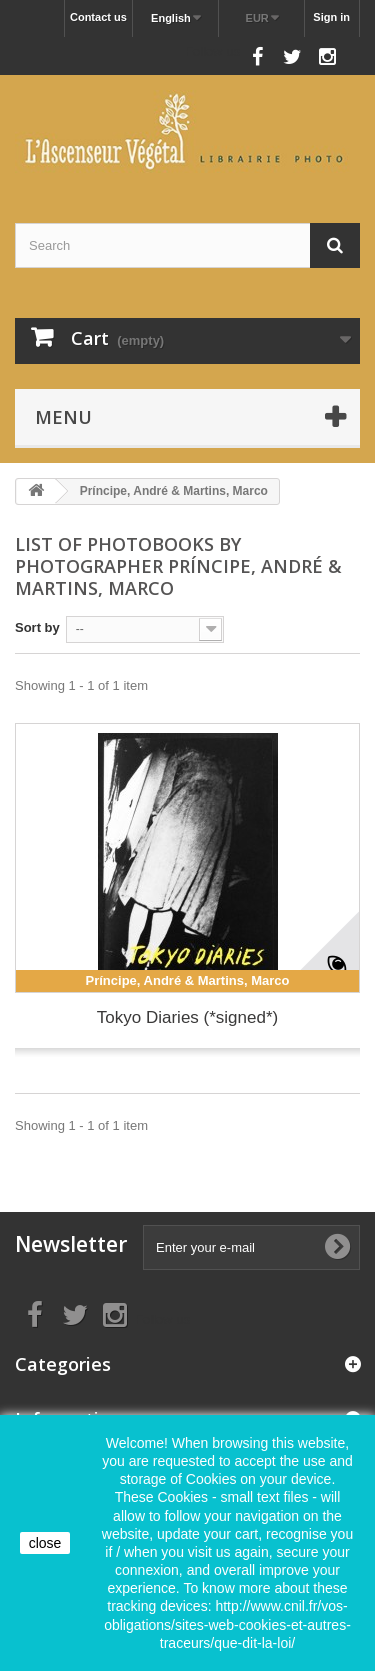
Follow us (212, 51)
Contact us (98, 17)
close (45, 1543)
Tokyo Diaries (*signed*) (187, 1017)
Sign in (331, 17)
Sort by (37, 627)
